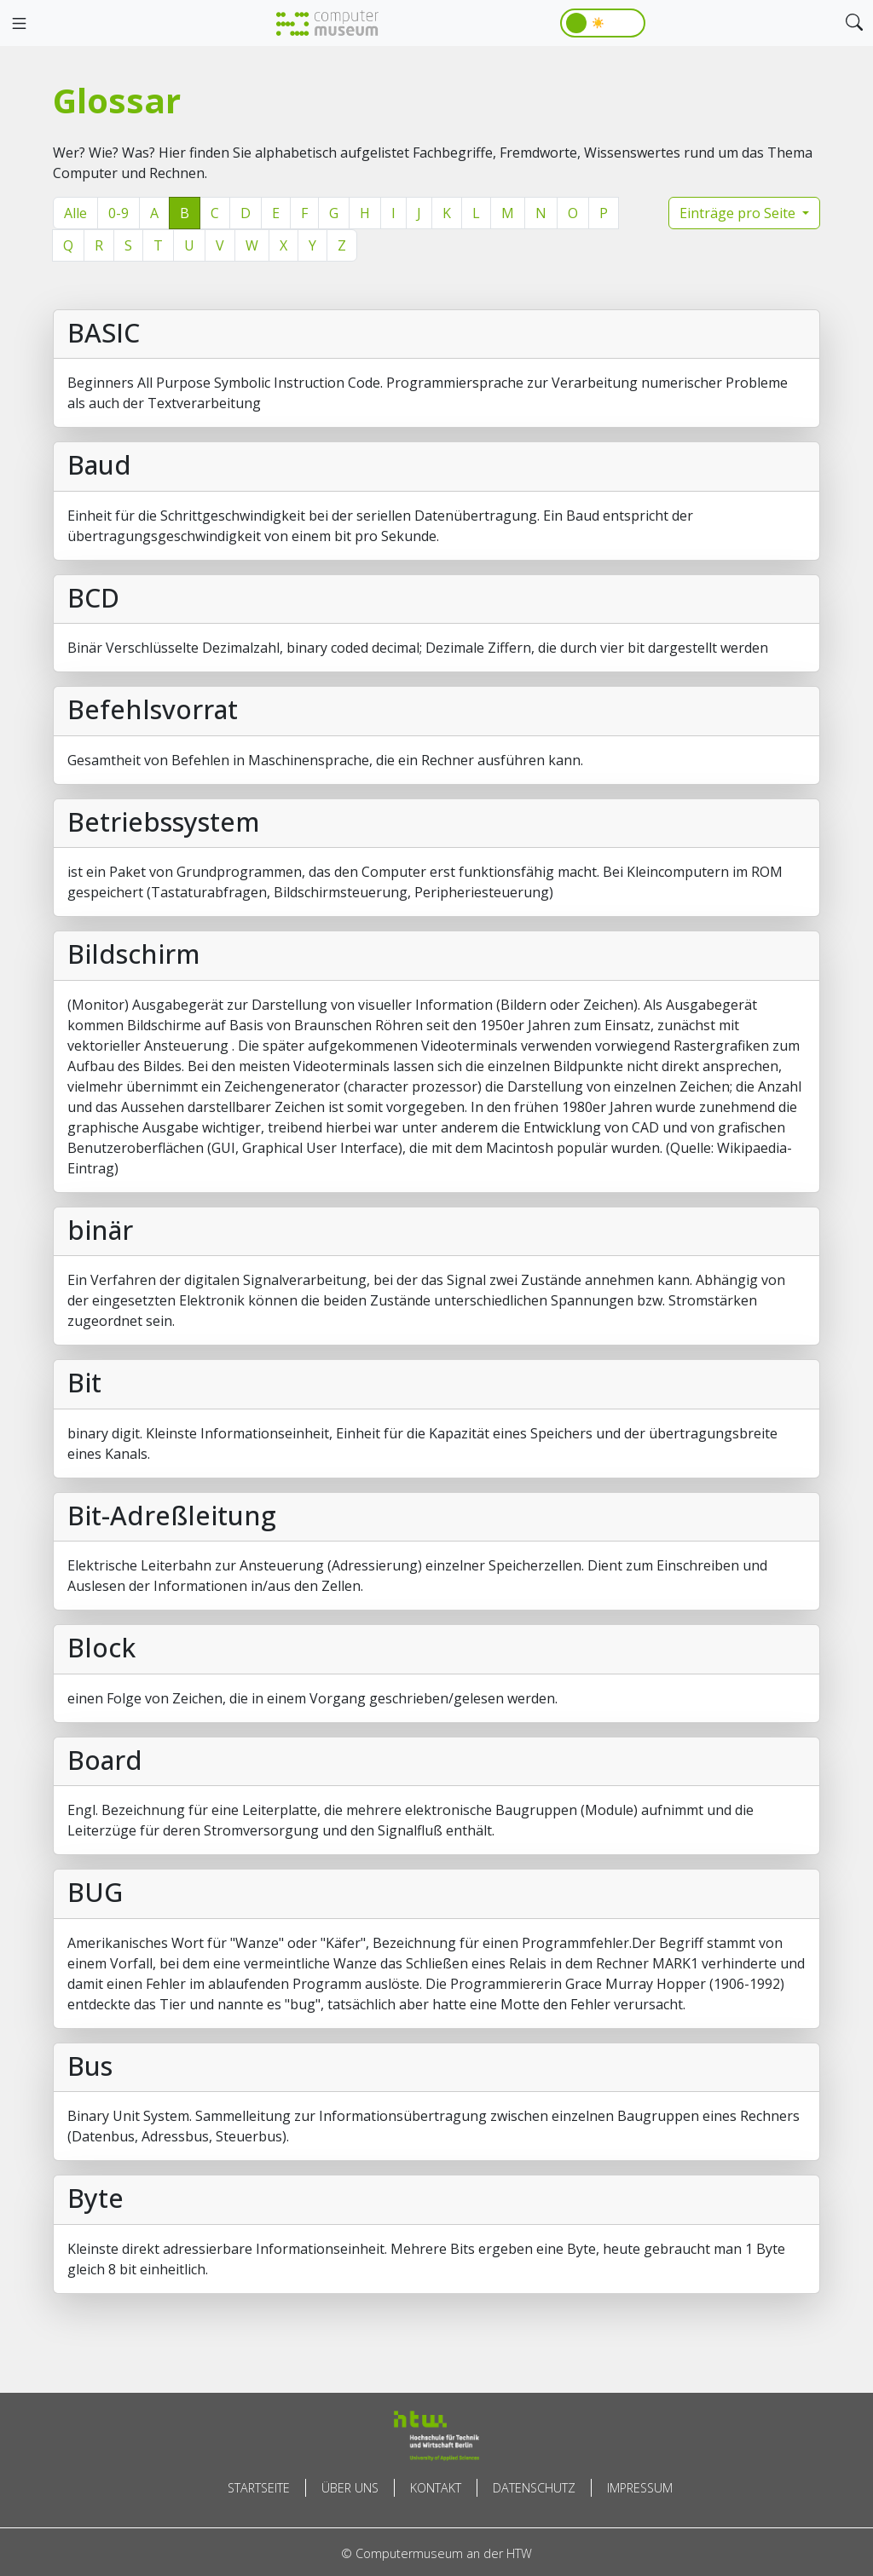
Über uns (350, 2488)
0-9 (118, 213)
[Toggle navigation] (19, 24)
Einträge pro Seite (739, 213)
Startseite (259, 2488)
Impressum (640, 2488)
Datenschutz (534, 2488)
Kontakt (435, 2488)
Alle (75, 213)
